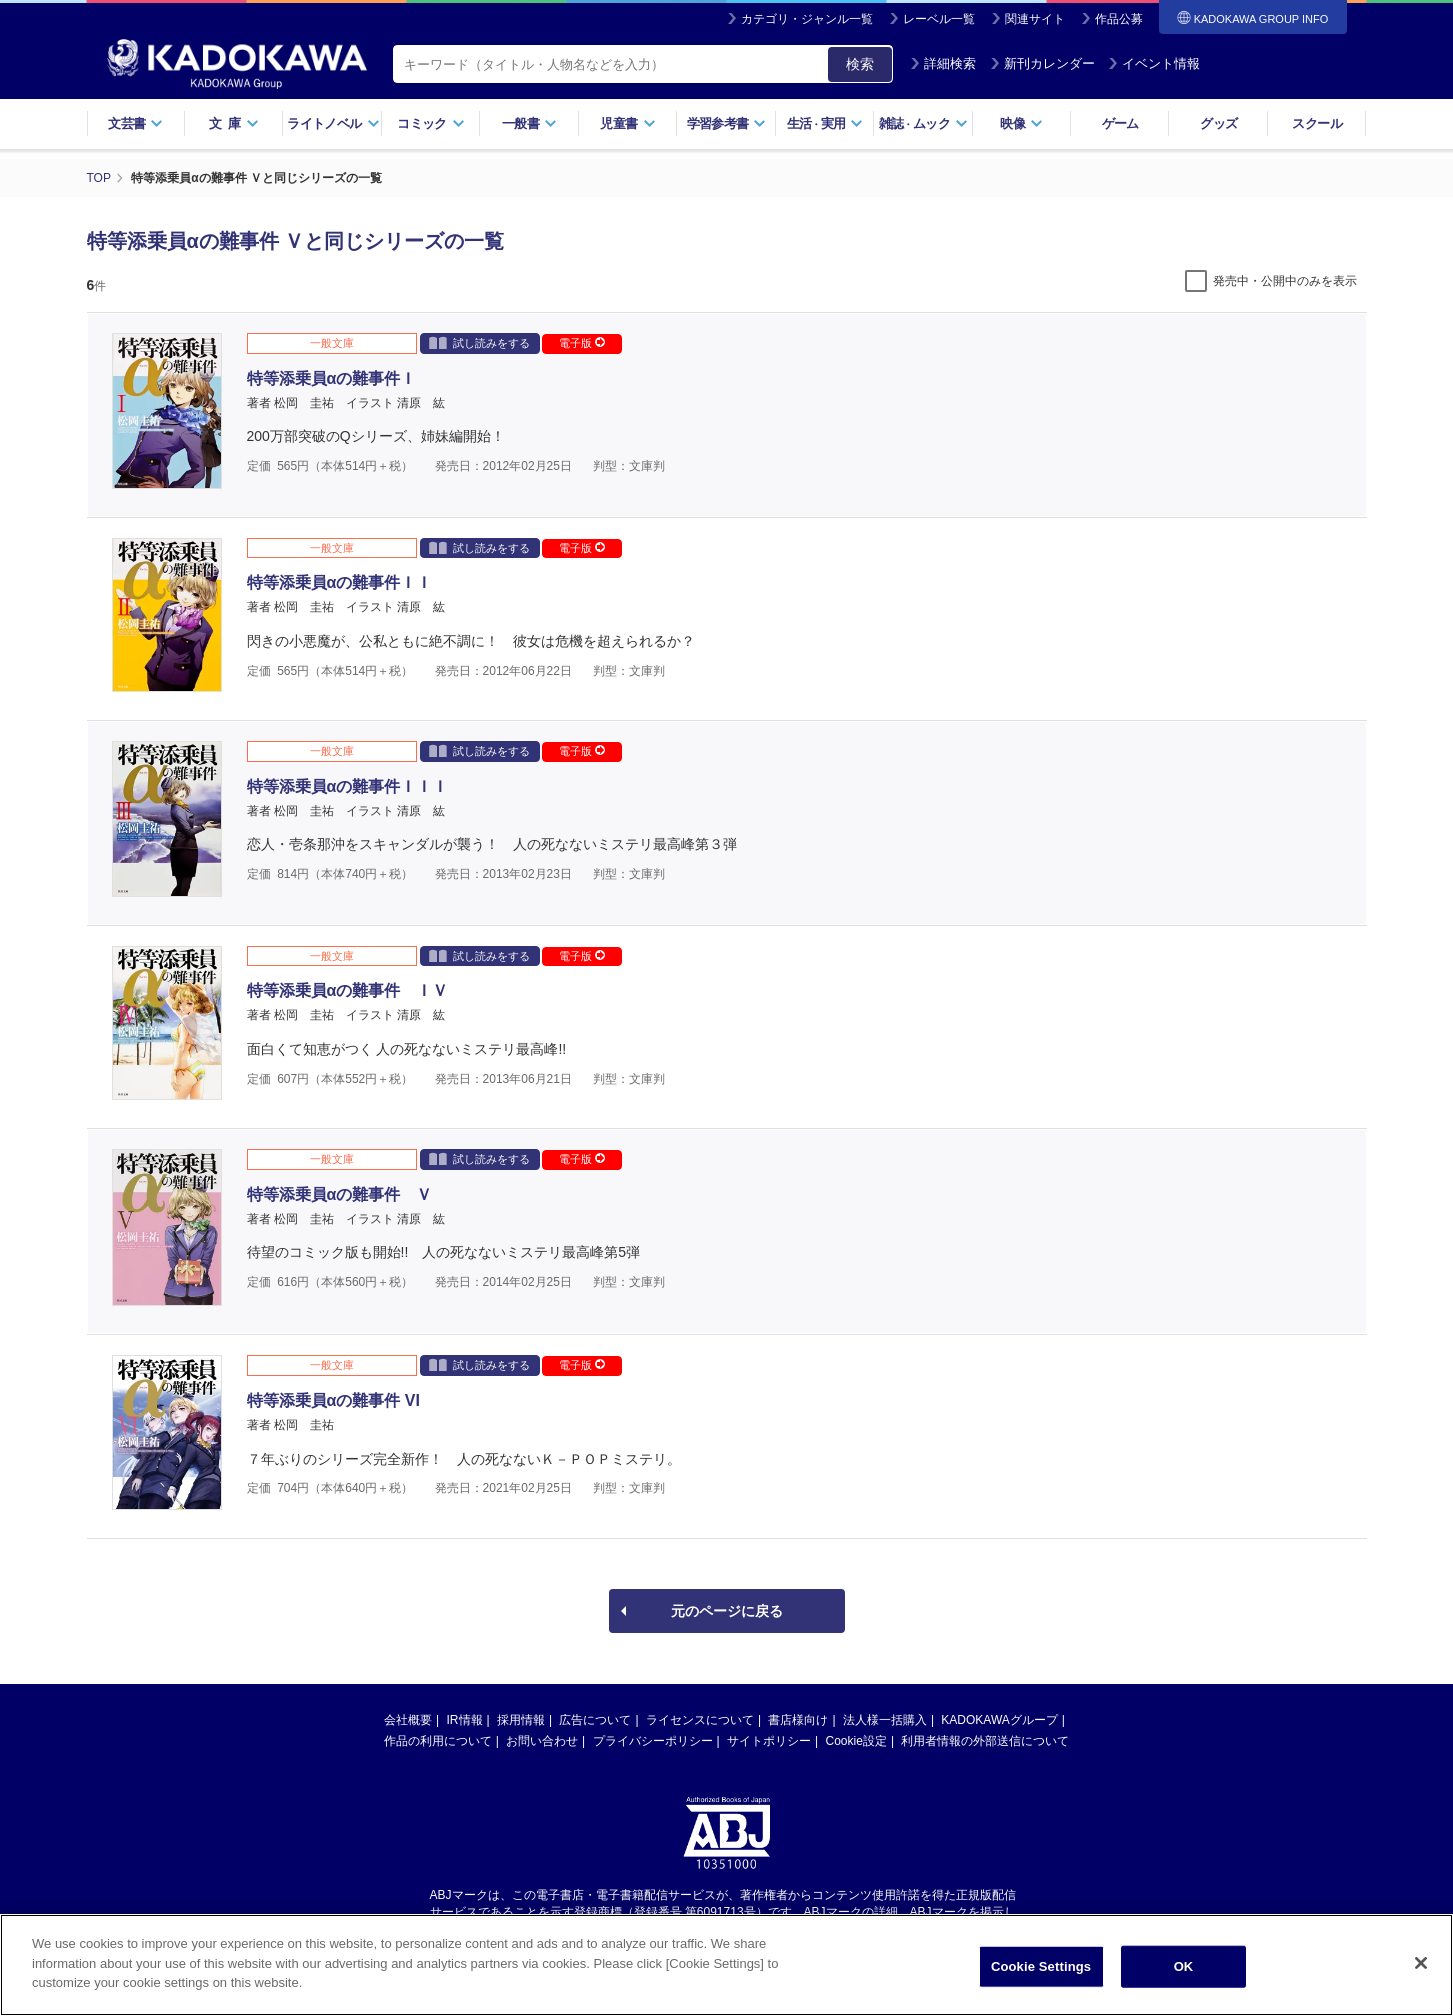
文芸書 (135, 123)
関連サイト (1035, 19)
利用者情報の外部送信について (985, 1741)
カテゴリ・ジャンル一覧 (807, 19)
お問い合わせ (542, 1741)
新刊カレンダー (1042, 63)
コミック (430, 123)
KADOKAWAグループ (999, 1720)
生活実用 (825, 123)
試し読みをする (479, 342)
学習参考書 (727, 123)
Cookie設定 (856, 1741)
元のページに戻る (727, 1611)
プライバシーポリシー (653, 1741)
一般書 (529, 123)
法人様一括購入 (885, 1720)
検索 (860, 64)
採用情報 (521, 1720)
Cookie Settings (1041, 1968)
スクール (1316, 123)
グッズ (1218, 123)
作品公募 (1119, 19)
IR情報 (465, 1720)
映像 (1021, 123)
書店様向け (798, 1720)
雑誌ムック (923, 123)
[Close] (1421, 1965)
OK (1184, 1968)
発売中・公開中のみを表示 (1285, 281)
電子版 (582, 343)
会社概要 (408, 1720)
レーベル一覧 (939, 19)
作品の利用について (438, 1741)
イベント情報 (1154, 63)
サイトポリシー (769, 1741)
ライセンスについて (700, 1720)
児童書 (627, 123)
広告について (595, 1720)
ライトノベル (333, 123)
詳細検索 (943, 63)
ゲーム (1120, 123)
